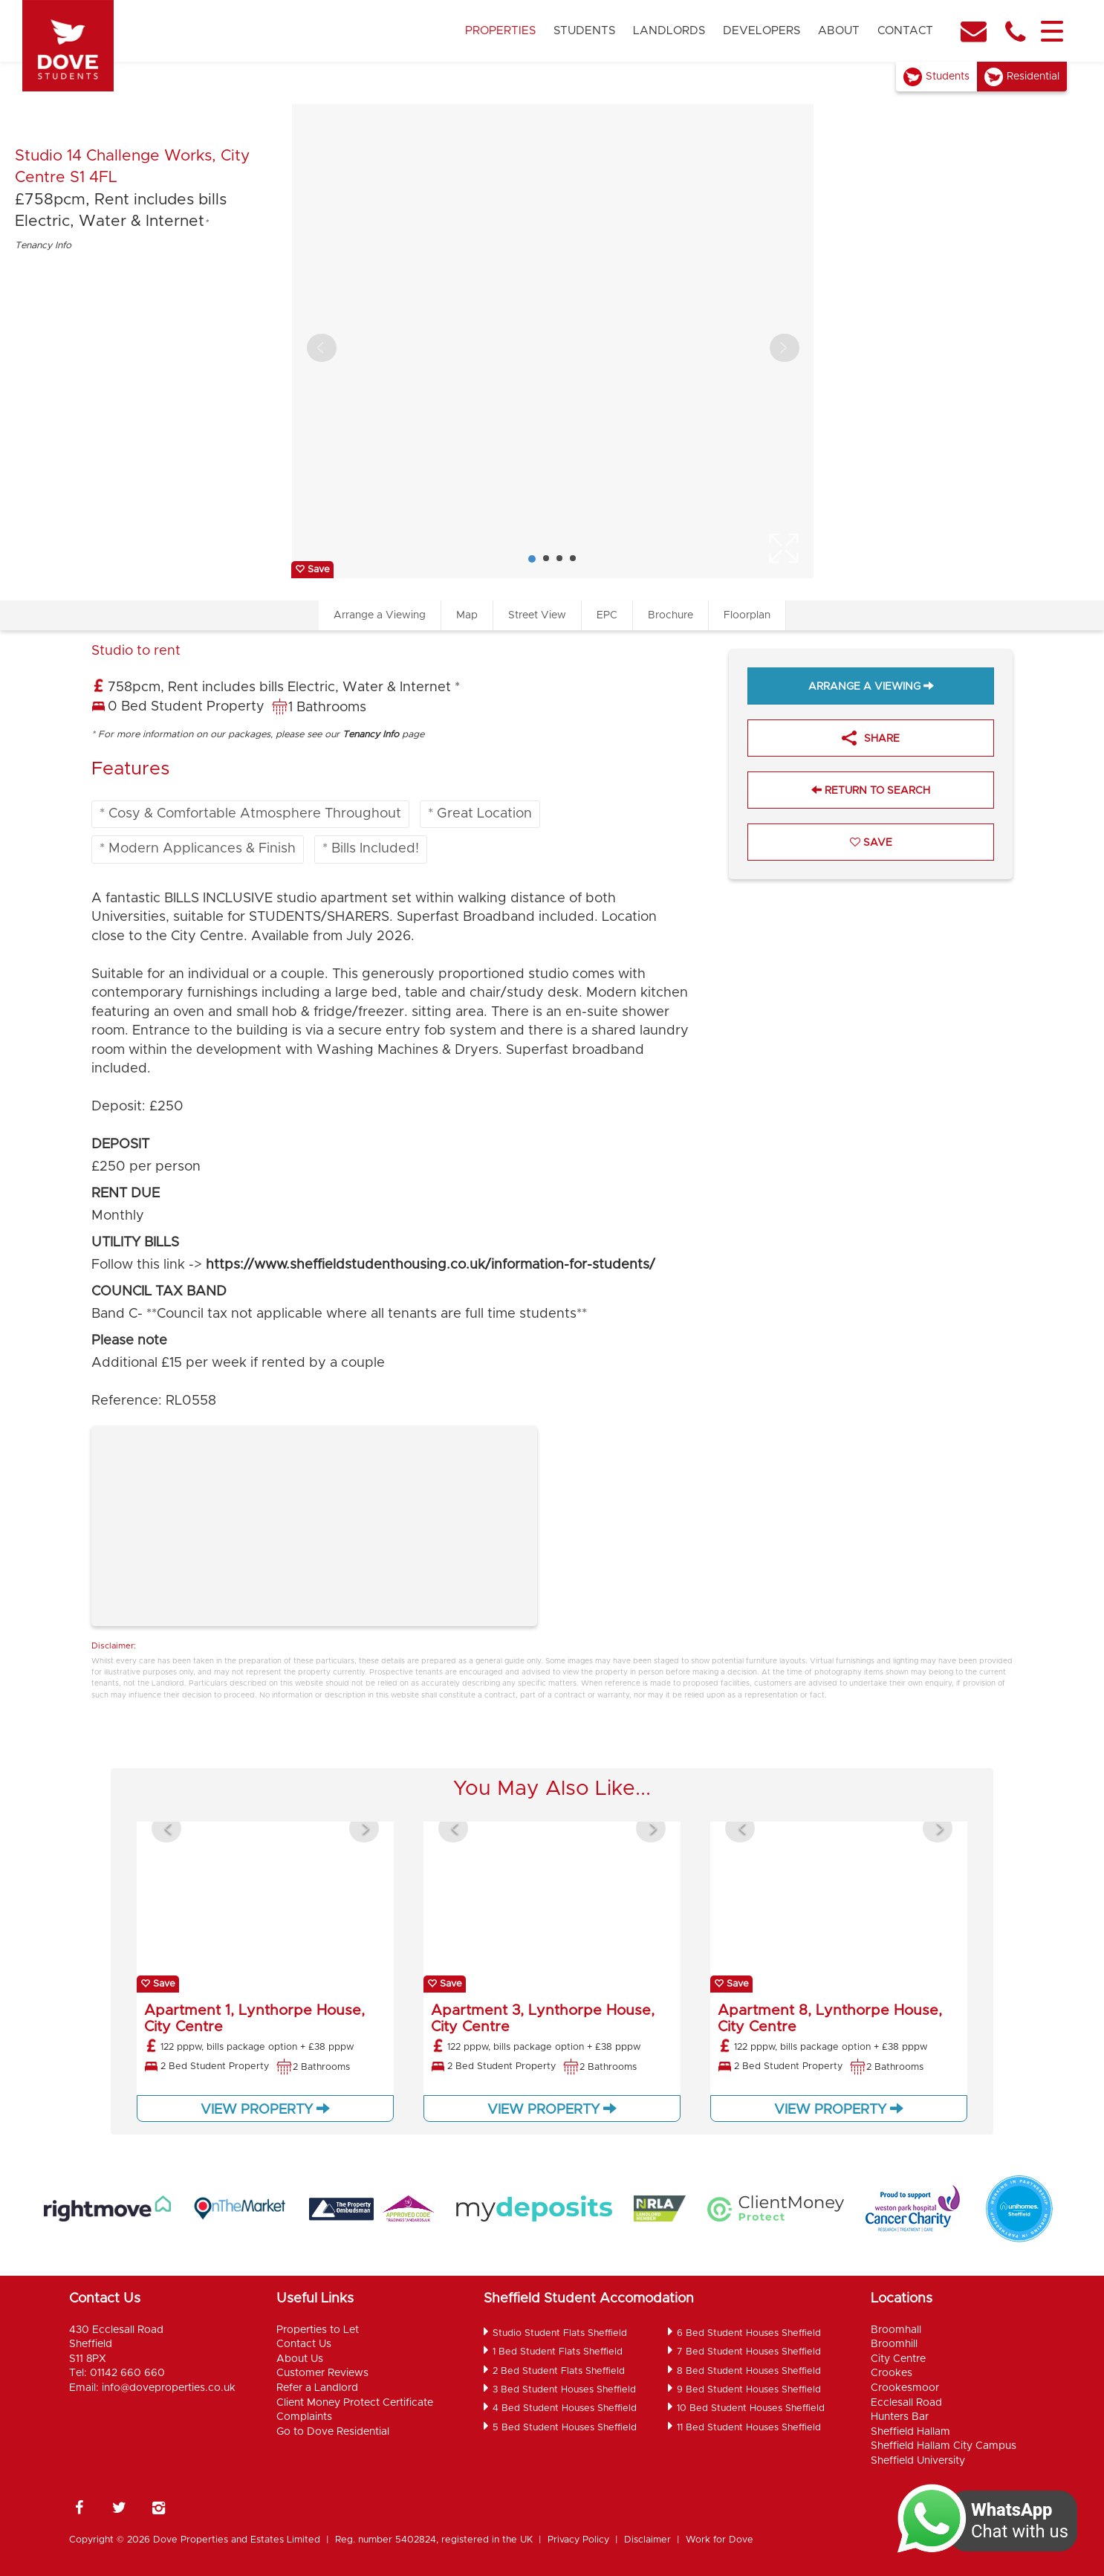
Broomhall (896, 2330)
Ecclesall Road (906, 2403)
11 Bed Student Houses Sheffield (749, 2428)
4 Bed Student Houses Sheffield (565, 2408)
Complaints (304, 2417)
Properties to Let (317, 2330)
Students (584, 30)
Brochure (670, 615)
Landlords (669, 30)
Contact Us (303, 2344)
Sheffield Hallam (910, 2432)
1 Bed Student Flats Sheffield (558, 2352)
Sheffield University (918, 2461)
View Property (265, 2109)
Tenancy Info (43, 245)
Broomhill (894, 2344)
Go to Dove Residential (332, 2432)
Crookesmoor (905, 2388)
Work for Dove (719, 2540)
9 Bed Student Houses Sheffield (749, 2390)
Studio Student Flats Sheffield (560, 2333)
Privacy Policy (578, 2540)
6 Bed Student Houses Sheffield (749, 2333)
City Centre (898, 2359)
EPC (607, 615)
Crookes (891, 2373)
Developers (761, 30)
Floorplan (747, 615)
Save (312, 570)
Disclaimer (647, 2540)
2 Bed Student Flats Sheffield (559, 2371)
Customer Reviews (322, 2373)
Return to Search (870, 790)
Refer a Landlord (317, 2388)
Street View (537, 615)
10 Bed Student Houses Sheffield (751, 2408)
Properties (500, 30)
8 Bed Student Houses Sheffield (749, 2371)
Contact (905, 30)
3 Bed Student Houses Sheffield (564, 2390)
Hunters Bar (900, 2417)
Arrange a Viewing (380, 615)
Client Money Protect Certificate (354, 2403)
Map (467, 615)
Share (871, 740)
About (839, 30)
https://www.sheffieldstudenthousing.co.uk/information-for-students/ (430, 1265)
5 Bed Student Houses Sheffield (565, 2428)
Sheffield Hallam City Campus (943, 2446)
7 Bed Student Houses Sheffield (749, 2352)
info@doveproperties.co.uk (169, 2388)
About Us (299, 2359)
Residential (1033, 76)
